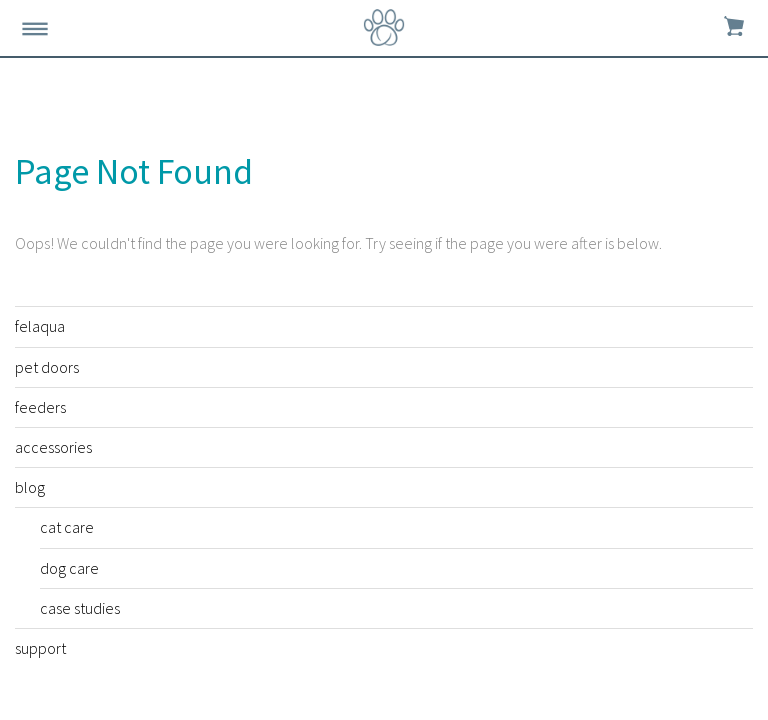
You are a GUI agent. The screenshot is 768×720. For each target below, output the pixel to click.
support (40, 648)
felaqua (40, 326)
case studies (80, 608)
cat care (67, 527)
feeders (40, 407)
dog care (69, 568)
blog (30, 487)
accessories (53, 447)
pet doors (47, 367)
